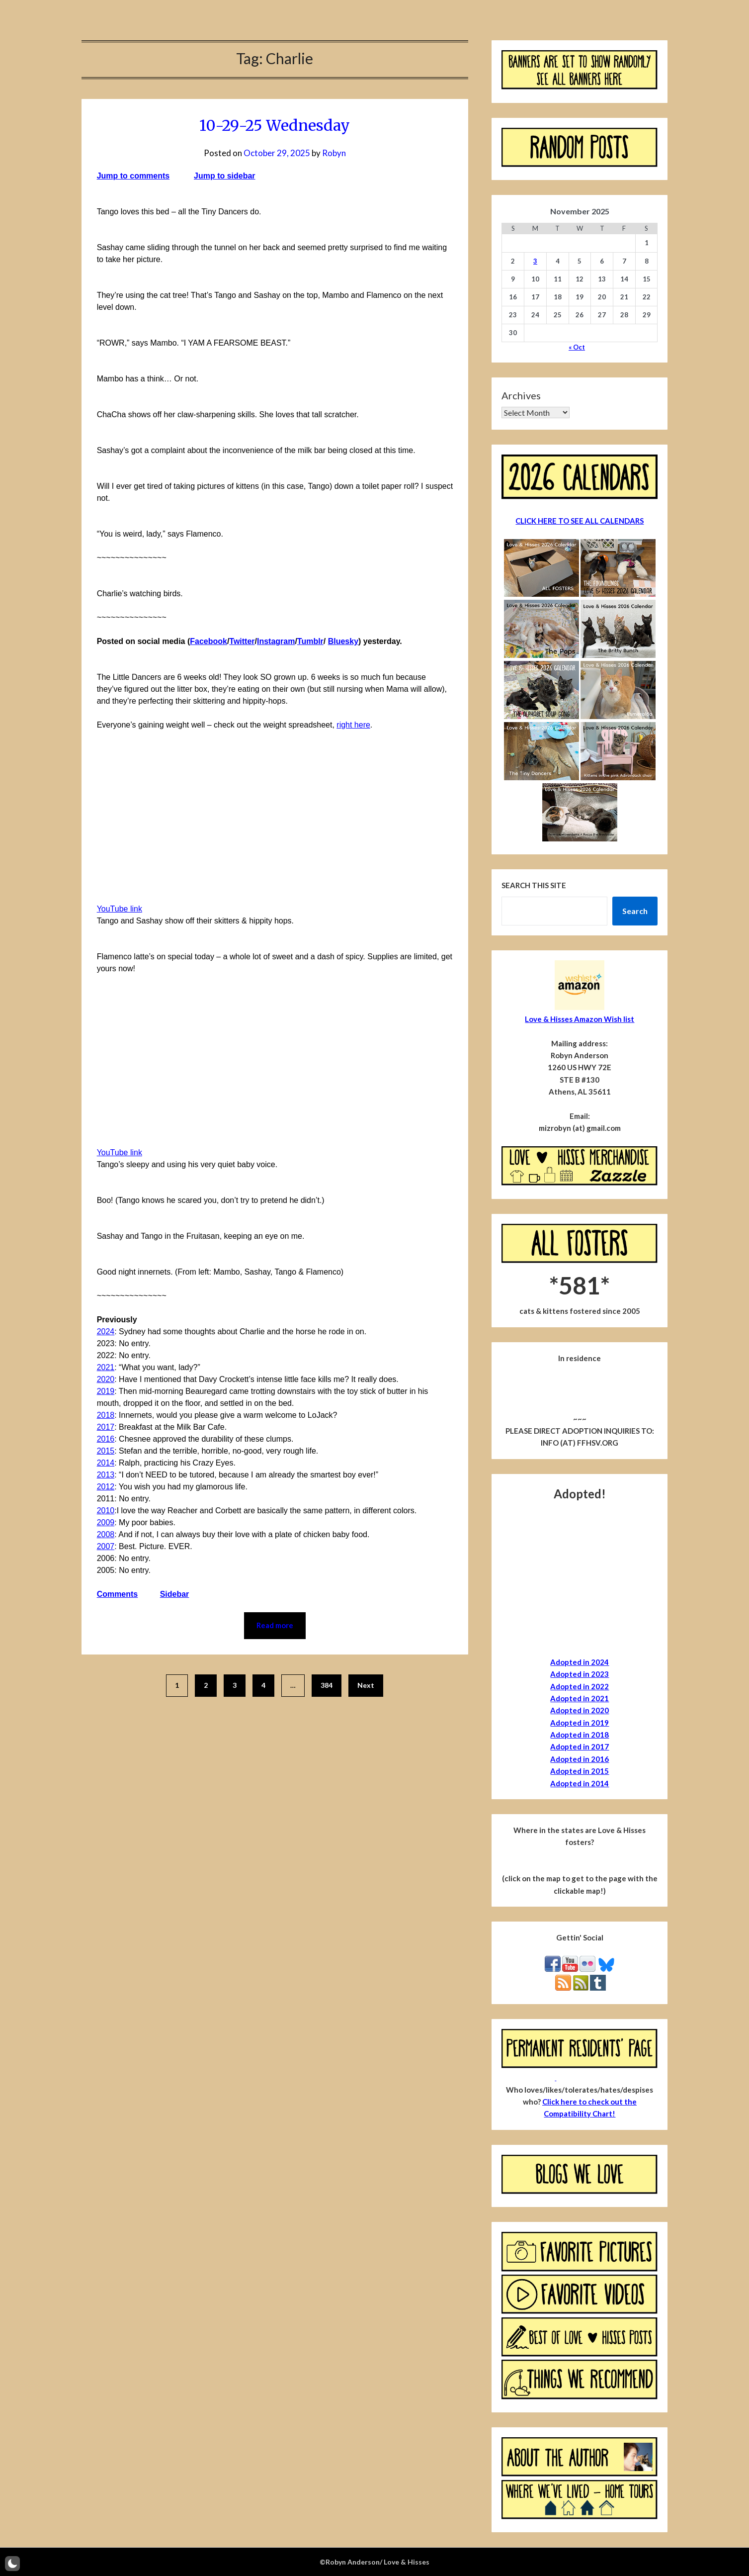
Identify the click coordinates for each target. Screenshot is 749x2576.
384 (327, 1685)
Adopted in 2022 (579, 1686)
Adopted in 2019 (579, 1722)
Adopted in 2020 (579, 1710)
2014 (106, 1463)
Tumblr (310, 641)
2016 (106, 1439)
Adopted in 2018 (579, 1734)
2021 (106, 1367)
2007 (106, 1546)
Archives (521, 395)
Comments (117, 1594)
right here (353, 725)
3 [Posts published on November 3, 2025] (535, 261)
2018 (106, 1415)
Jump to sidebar (224, 176)
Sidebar (174, 1594)
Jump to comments (133, 176)
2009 (106, 1522)
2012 (106, 1486)
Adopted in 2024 (579, 1661)
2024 (106, 1331)
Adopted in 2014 (579, 1783)
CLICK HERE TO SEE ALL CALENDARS (579, 520)
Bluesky (343, 641)
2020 (106, 1379)
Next (365, 1685)
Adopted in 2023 (579, 1673)
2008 (106, 1534)
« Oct (577, 347)
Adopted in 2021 (579, 1698)
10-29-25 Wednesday (274, 125)
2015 (106, 1451)
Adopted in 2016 (579, 1758)
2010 (106, 1510)
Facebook (208, 641)
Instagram (276, 641)
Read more (274, 1625)
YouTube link (119, 909)
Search (635, 911)
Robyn (334, 153)
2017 (106, 1427)
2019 (106, 1391)
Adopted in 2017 (579, 1746)
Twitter (241, 641)
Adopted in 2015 (579, 1770)
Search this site (533, 885)
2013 (106, 1475)
